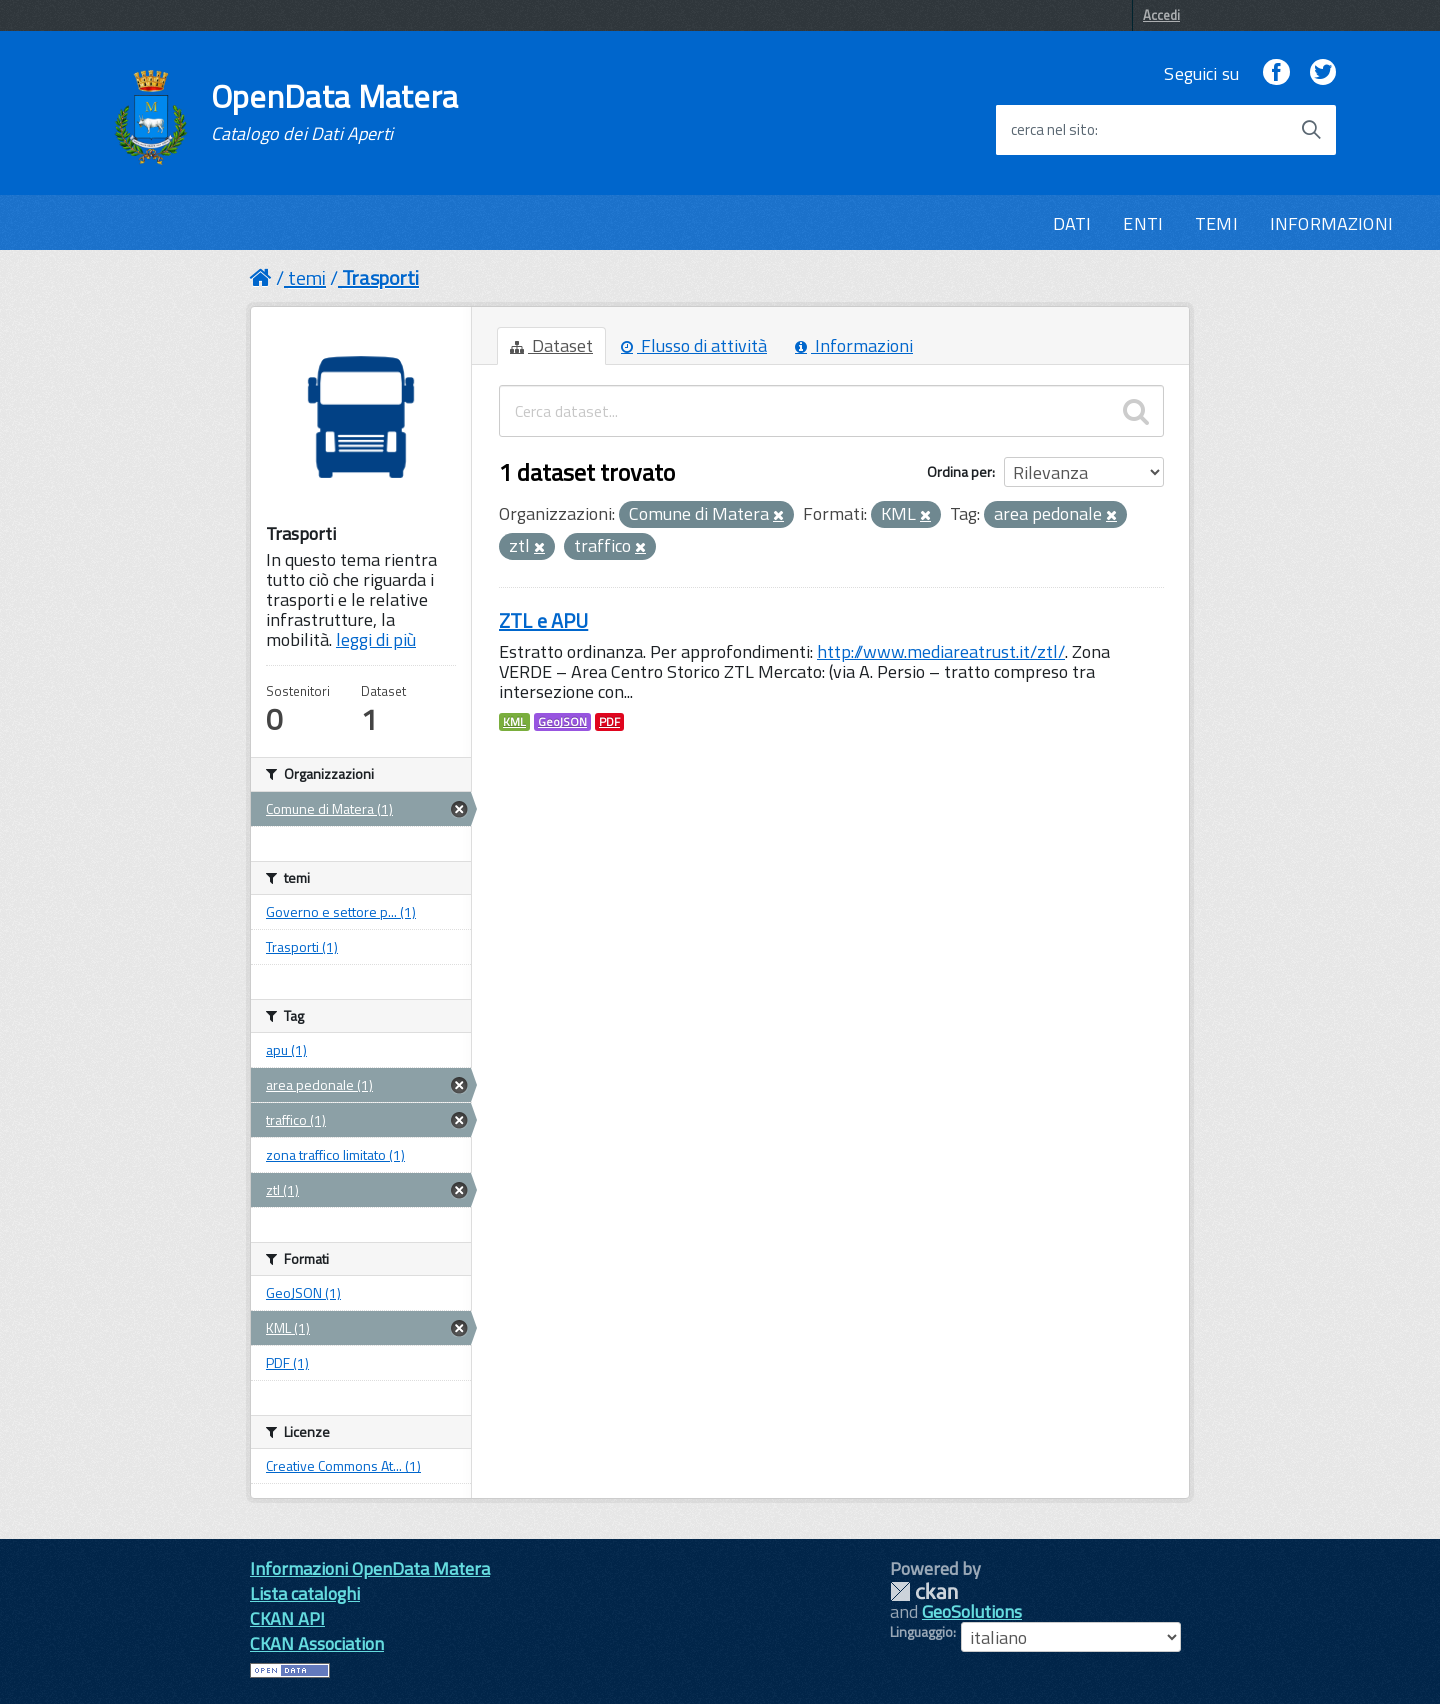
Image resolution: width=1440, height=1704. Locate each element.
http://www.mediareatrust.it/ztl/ (941, 651)
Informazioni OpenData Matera (370, 1568)
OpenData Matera (335, 112)
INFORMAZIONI (1331, 223)
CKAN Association (317, 1643)
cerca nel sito (1053, 130)
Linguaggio (921, 1632)
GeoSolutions (972, 1611)
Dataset (551, 345)
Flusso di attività (694, 345)
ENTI (1143, 223)
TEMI (1216, 223)
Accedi (1161, 15)
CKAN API (287, 1618)
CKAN (924, 1591)
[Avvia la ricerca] (1311, 130)
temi (307, 277)
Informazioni (854, 345)
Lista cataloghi (305, 1593)
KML (514, 722)
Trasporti (380, 277)
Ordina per (959, 471)
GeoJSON (562, 722)
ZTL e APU (543, 620)
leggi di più (376, 639)
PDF (609, 722)
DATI (1072, 223)
